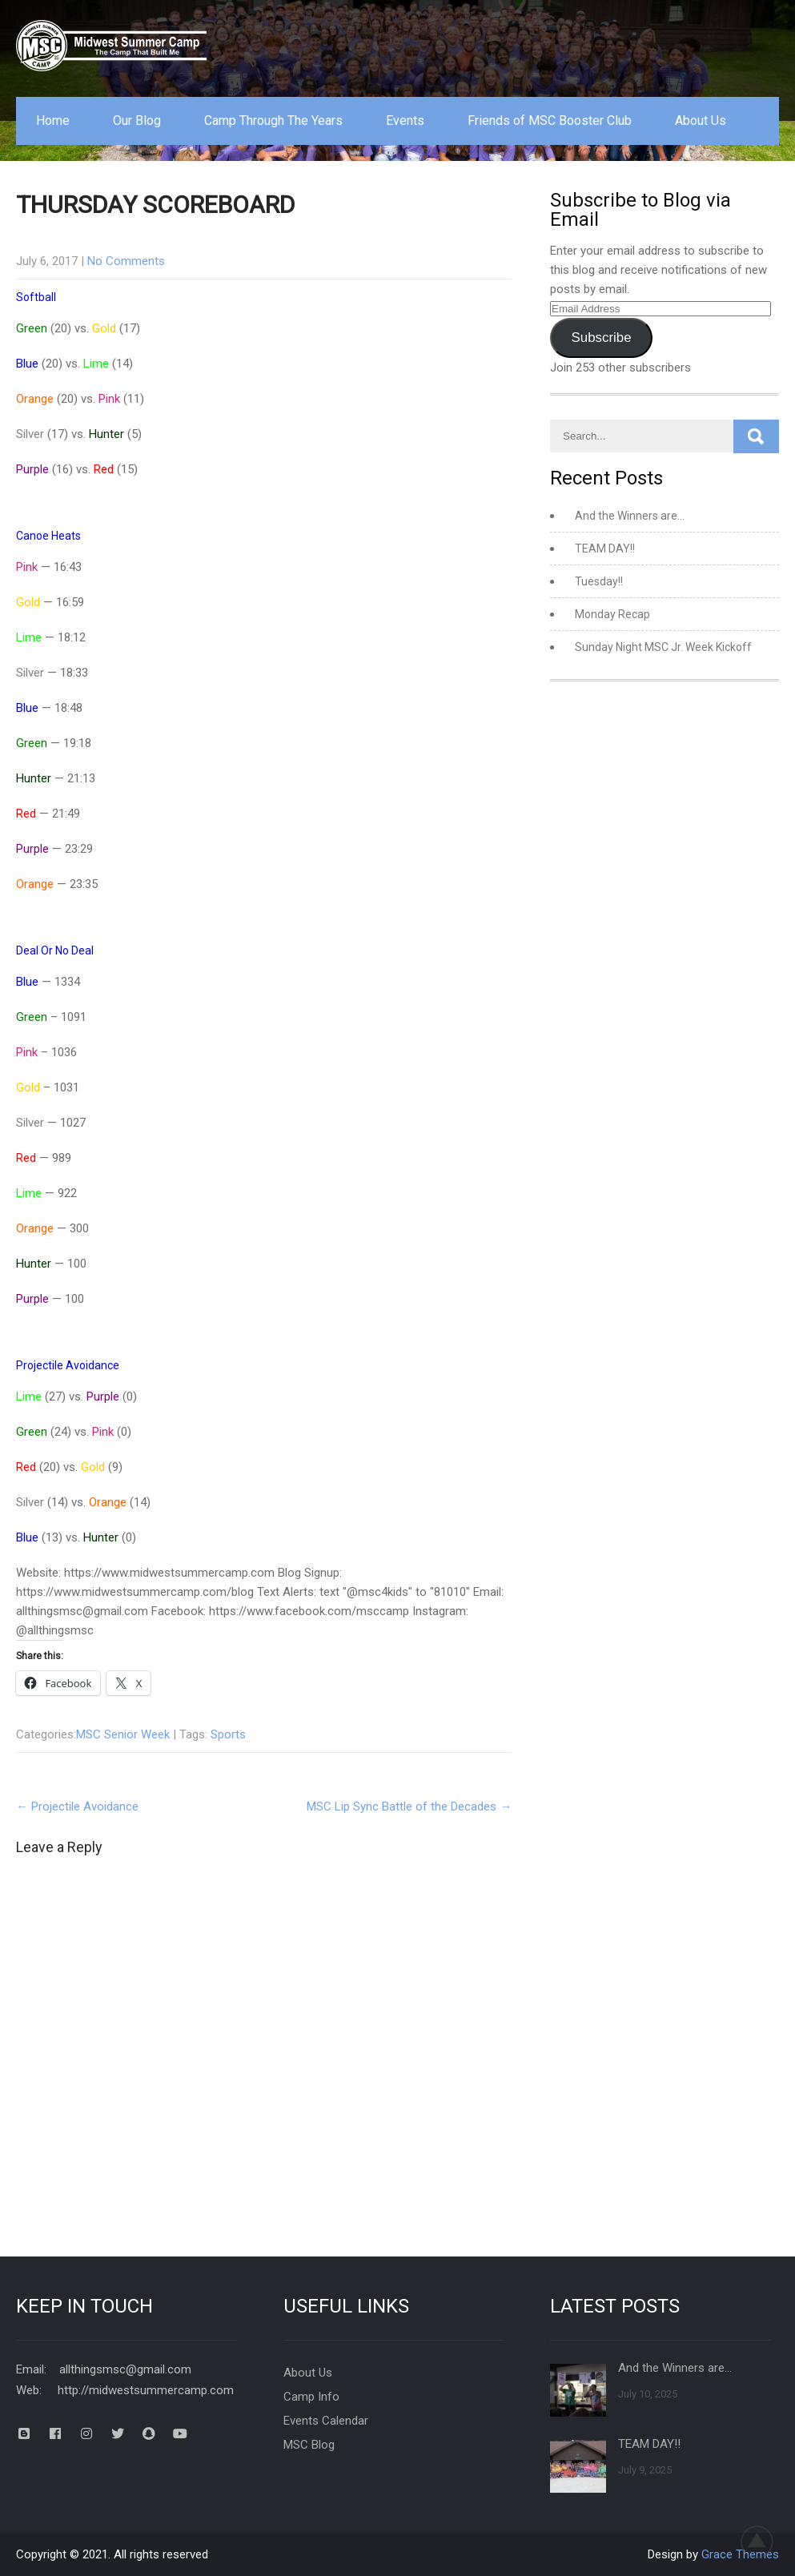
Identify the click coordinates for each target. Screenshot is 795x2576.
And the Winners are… (630, 515)
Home (53, 120)
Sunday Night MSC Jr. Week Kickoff (663, 647)
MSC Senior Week (123, 1734)
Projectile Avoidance (77, 1806)
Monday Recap (612, 614)
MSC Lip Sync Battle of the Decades (409, 1806)
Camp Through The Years (273, 120)
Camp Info (311, 2396)
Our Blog (137, 120)
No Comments (126, 261)
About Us (700, 120)
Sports (228, 1734)
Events (405, 120)
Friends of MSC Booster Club (550, 120)
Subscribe (602, 337)
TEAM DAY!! (605, 548)
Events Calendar (325, 2420)
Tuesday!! (599, 581)
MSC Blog (309, 2444)
